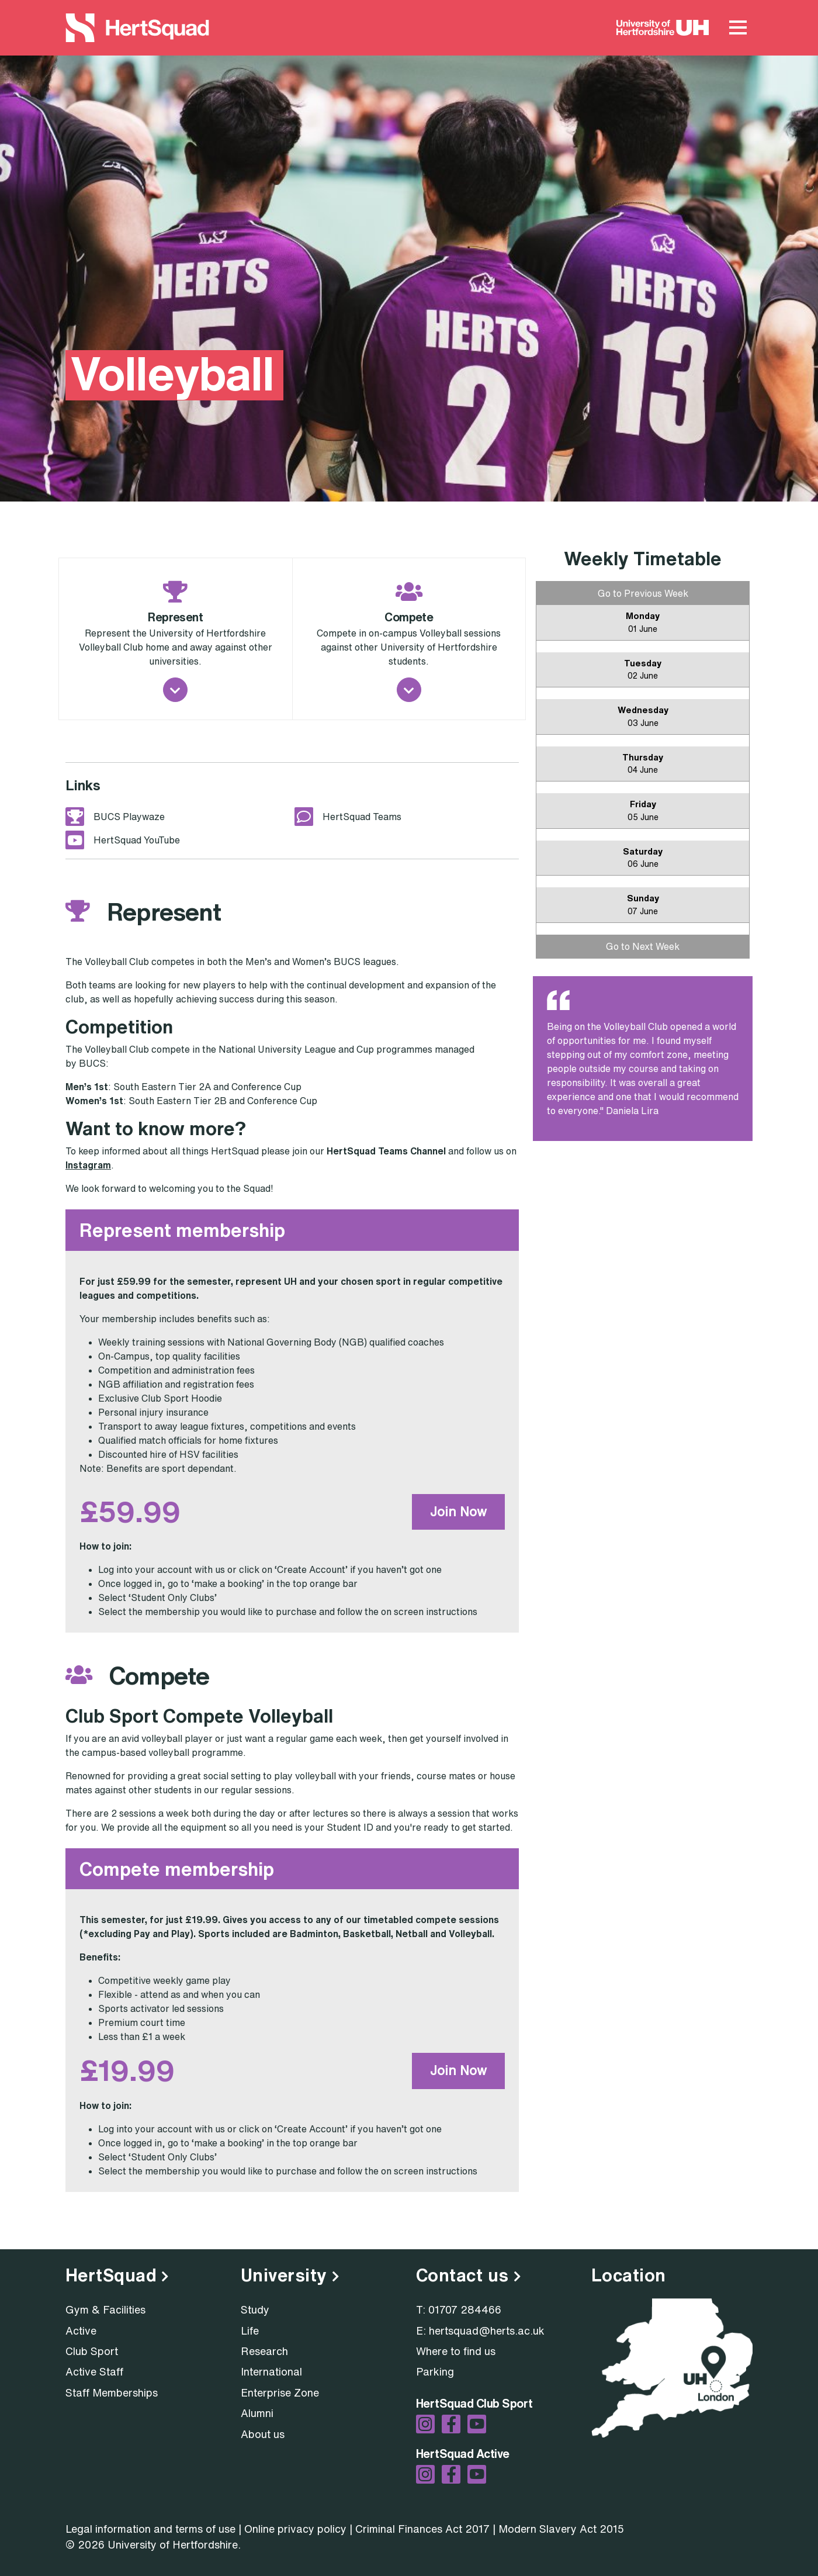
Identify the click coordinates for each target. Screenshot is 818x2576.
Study (255, 2309)
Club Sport (91, 2351)
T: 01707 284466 (458, 2309)
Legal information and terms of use (150, 2528)
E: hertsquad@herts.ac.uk (480, 2330)
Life (250, 2330)
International (271, 2371)
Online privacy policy (295, 2528)
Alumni (257, 2413)
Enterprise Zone (280, 2392)
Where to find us (455, 2351)
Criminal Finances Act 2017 (422, 2528)
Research (264, 2351)
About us (263, 2434)
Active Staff (94, 2371)
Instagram (88, 1165)
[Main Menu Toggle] (738, 28)
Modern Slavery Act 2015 (561, 2528)
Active (80, 2330)
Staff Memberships (111, 2392)
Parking (435, 2371)
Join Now (458, 1511)
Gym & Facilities (105, 2309)
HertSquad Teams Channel (386, 1151)
